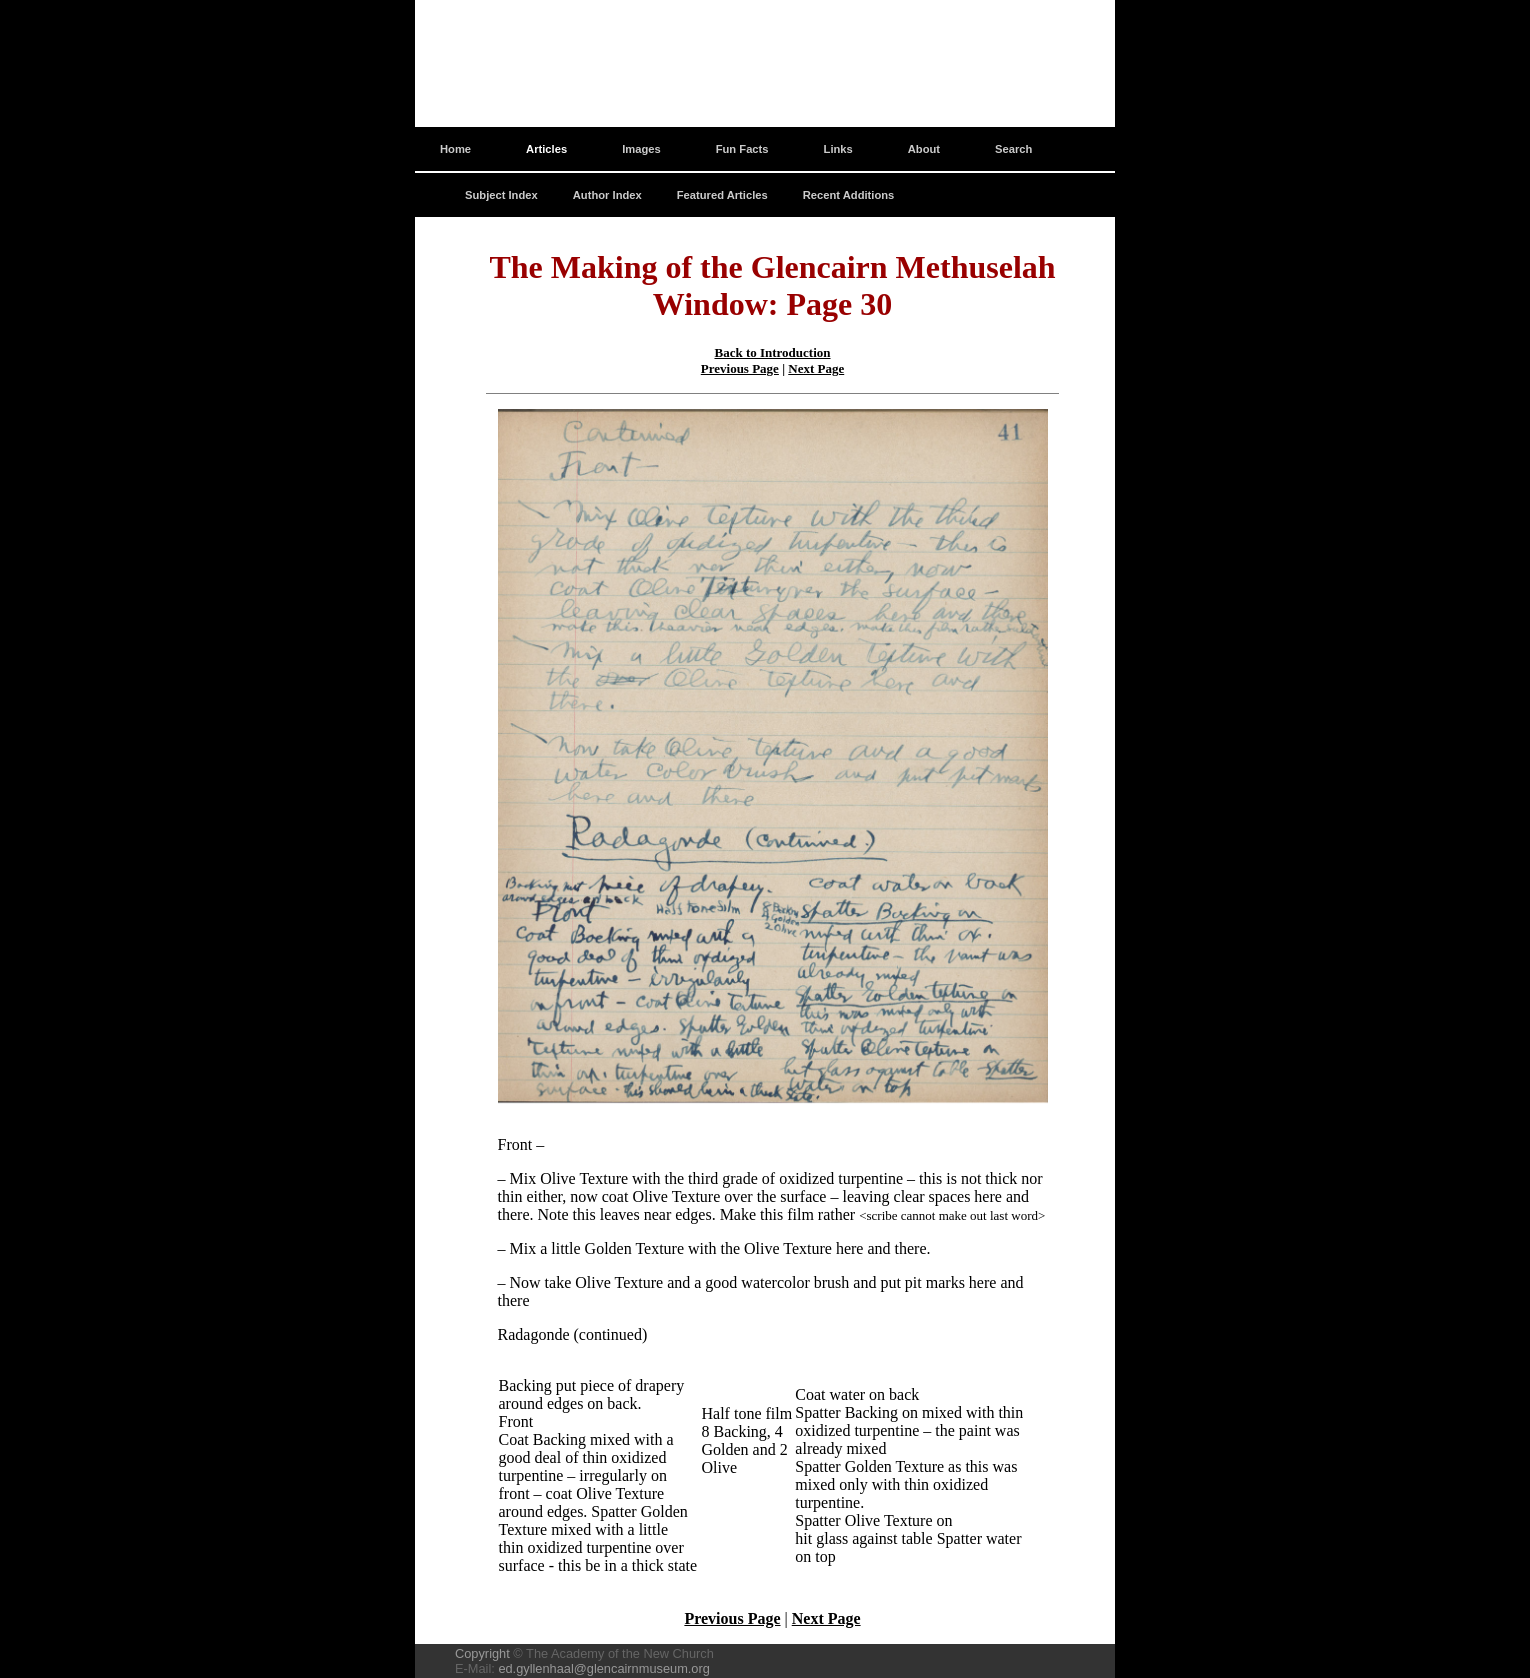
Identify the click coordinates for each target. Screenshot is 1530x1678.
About (924, 149)
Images (641, 149)
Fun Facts (742, 149)
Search (1013, 149)
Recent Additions (849, 195)
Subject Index (501, 195)
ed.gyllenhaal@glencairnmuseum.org (603, 1668)
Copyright (482, 1653)
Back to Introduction (772, 352)
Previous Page (740, 368)
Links (838, 149)
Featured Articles (722, 195)
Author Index (607, 195)
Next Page (816, 368)
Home (455, 149)
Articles (546, 149)
